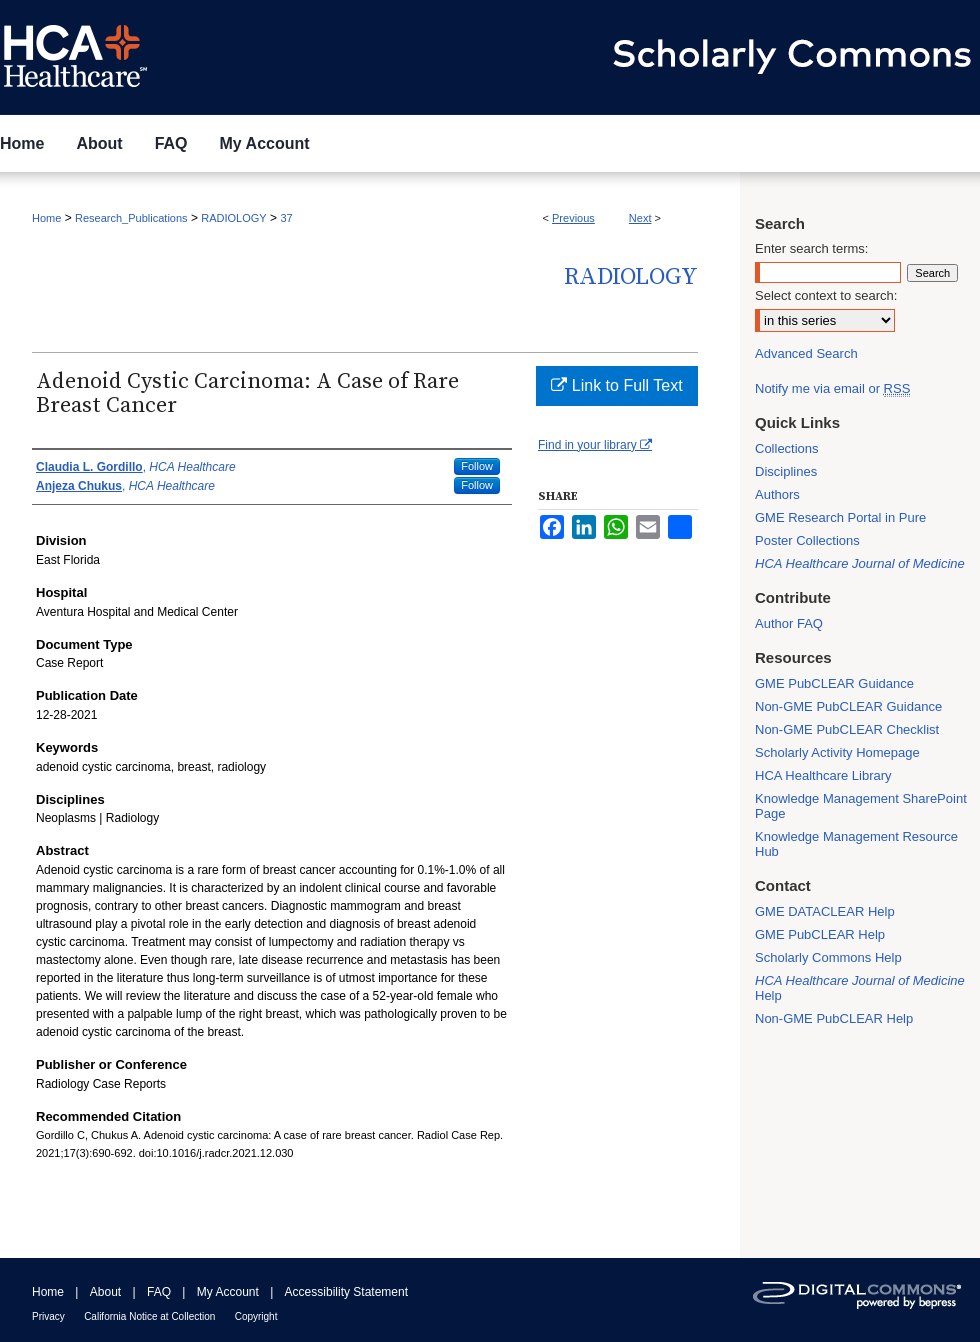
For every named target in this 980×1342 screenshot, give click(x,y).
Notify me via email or (832, 388)
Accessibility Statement (346, 1292)
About (105, 1292)
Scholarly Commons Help (828, 957)
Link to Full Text (616, 385)
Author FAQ (789, 623)
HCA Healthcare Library (823, 775)
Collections (787, 448)
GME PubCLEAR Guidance (834, 683)
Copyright (256, 1316)
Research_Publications (131, 218)
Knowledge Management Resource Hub (856, 844)
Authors (777, 494)
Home (46, 218)
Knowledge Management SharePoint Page (861, 806)
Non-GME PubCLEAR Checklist (847, 729)
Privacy (48, 1316)
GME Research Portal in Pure (840, 517)
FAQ (159, 1292)
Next (640, 218)
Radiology (631, 277)
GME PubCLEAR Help (820, 934)
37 (286, 218)
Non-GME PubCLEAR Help (834, 1018)
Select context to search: (826, 295)
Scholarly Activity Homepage (837, 752)
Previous (573, 218)
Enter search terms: (811, 248)
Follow (477, 466)
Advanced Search (806, 353)
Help (860, 988)
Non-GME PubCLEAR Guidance (848, 706)
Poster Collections (807, 540)
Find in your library (595, 445)
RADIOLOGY (233, 218)
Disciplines (786, 471)
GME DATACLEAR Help (825, 911)
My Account (228, 1292)
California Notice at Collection (149, 1316)
